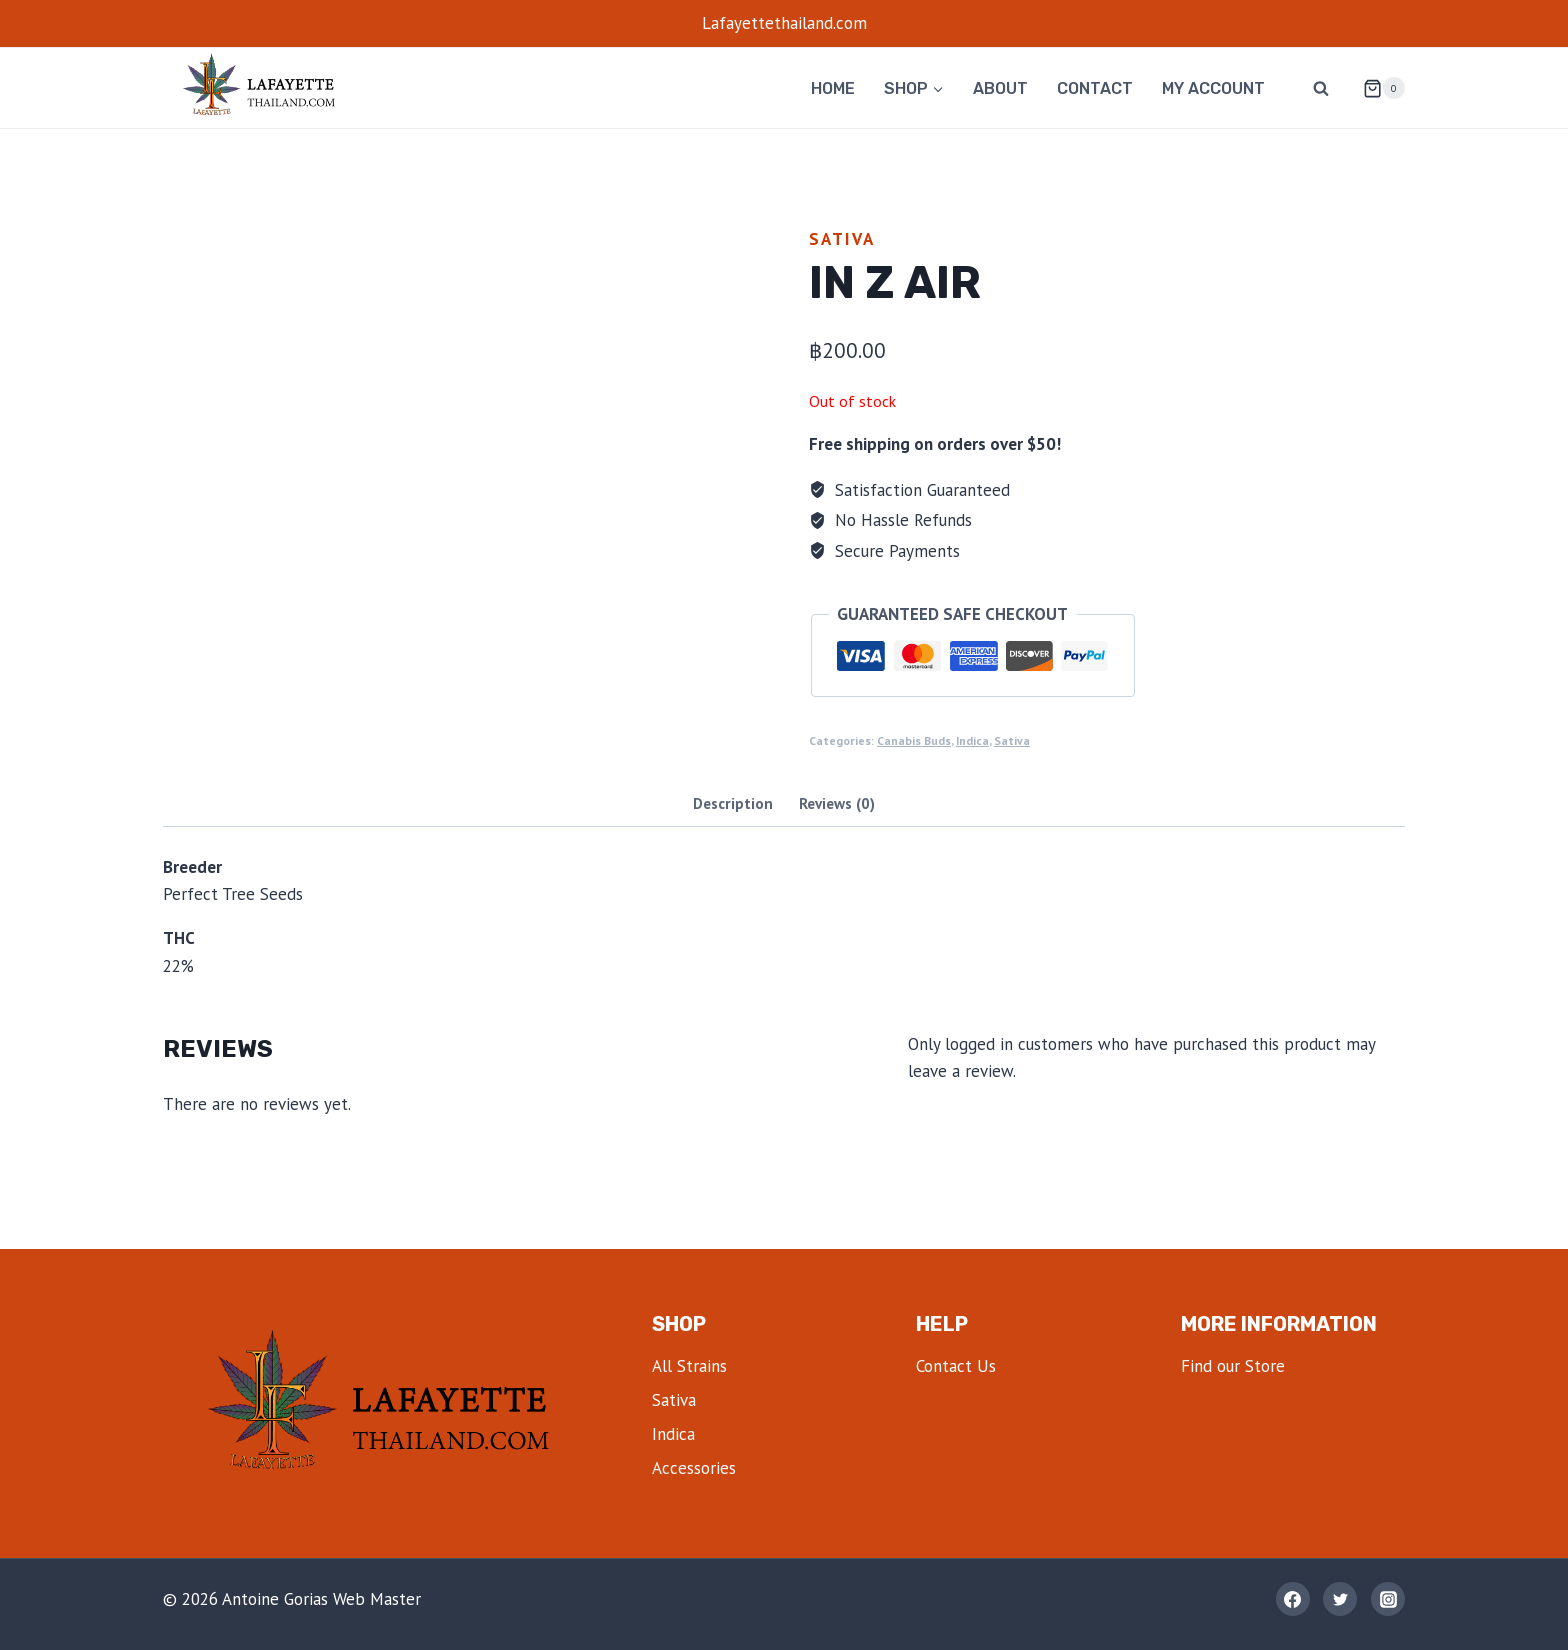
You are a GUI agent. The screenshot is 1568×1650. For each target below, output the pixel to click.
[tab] (733, 805)
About (1000, 88)
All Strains (689, 1366)
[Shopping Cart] (1376, 88)
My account (1213, 88)
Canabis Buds (914, 740)
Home (833, 88)
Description (733, 803)
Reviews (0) (837, 803)
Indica (972, 740)
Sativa (842, 239)
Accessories (694, 1468)
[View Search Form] (1321, 88)
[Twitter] (1340, 1599)
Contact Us (956, 1366)
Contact (1095, 88)
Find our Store (1233, 1366)
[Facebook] (1293, 1599)
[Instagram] (1388, 1599)
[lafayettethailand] (263, 88)
